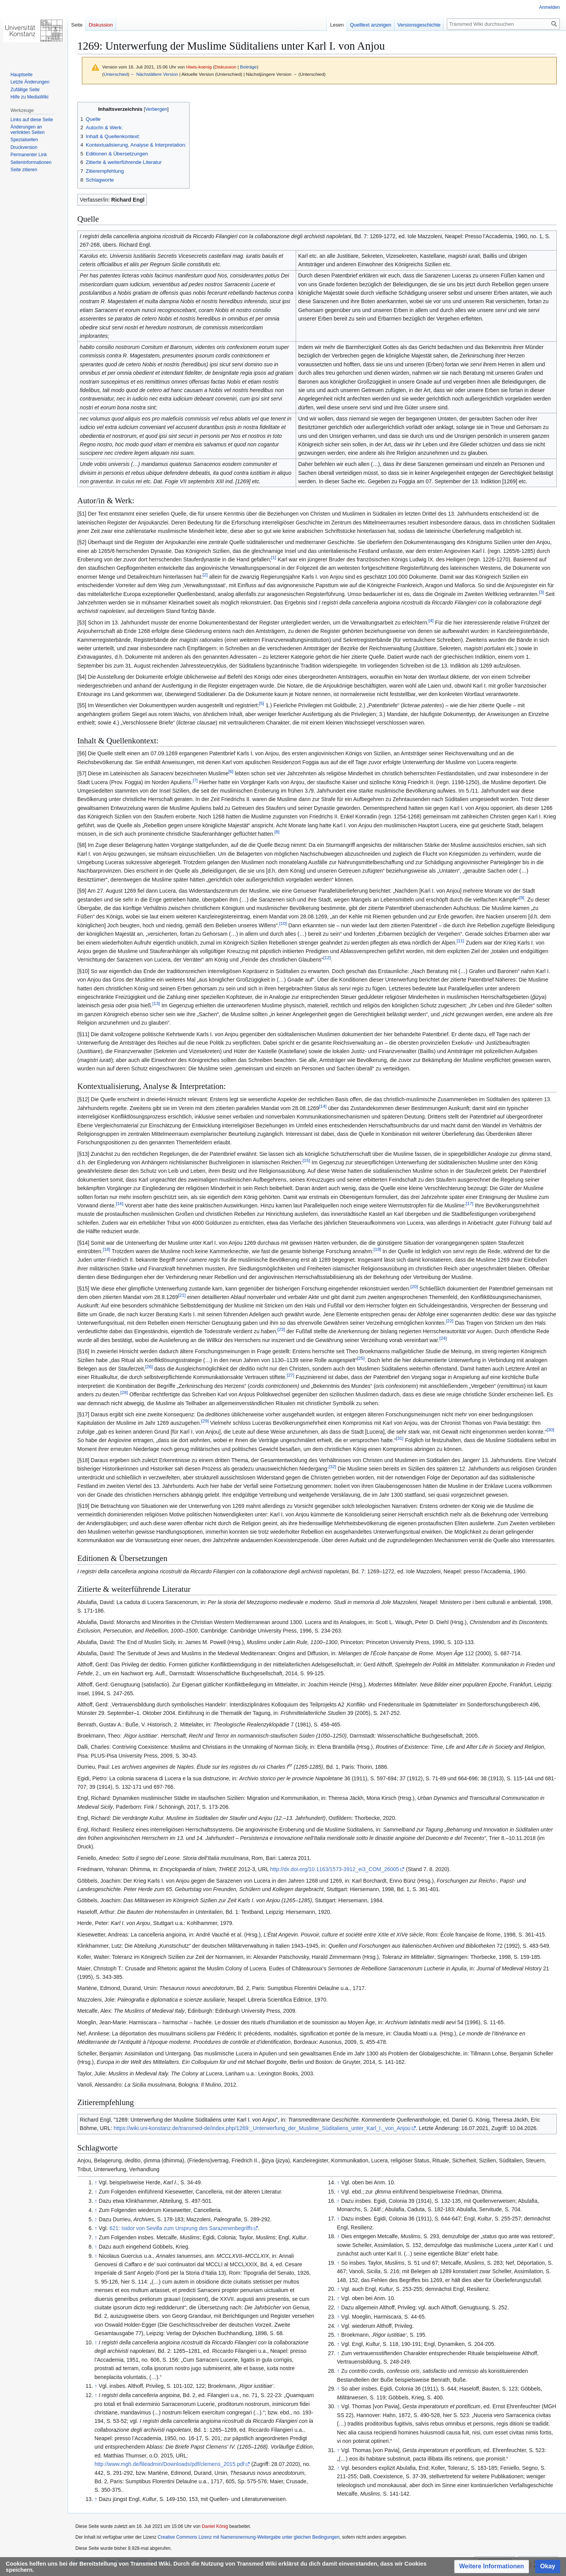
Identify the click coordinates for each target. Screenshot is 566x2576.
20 (414, 1286)
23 (281, 1329)
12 (327, 957)
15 (306, 1160)
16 (119, 1203)
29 (204, 1421)
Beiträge (248, 66)
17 (469, 1203)
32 (332, 1466)
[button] (491, 2566)
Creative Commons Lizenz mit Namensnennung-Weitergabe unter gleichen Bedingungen (249, 2537)
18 (106, 1249)
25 (361, 1358)
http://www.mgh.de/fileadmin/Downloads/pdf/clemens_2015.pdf (170, 2464)
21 (181, 1294)
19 (377, 1249)
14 (322, 1106)
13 (156, 1003)
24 (443, 1338)
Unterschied (116, 74)
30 (550, 1429)
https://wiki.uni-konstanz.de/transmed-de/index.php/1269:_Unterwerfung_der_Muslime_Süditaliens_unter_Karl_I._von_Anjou (262, 2128)
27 (290, 1375)
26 (149, 1366)
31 (399, 1438)
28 (124, 1392)
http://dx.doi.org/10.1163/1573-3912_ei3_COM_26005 (334, 1869)
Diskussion (225, 66)
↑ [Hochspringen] (96, 2182)
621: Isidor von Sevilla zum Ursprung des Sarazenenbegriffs (181, 2228)
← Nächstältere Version (154, 74)
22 (449, 1320)
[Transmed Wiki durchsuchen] (503, 24)
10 (282, 923)
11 (460, 940)
